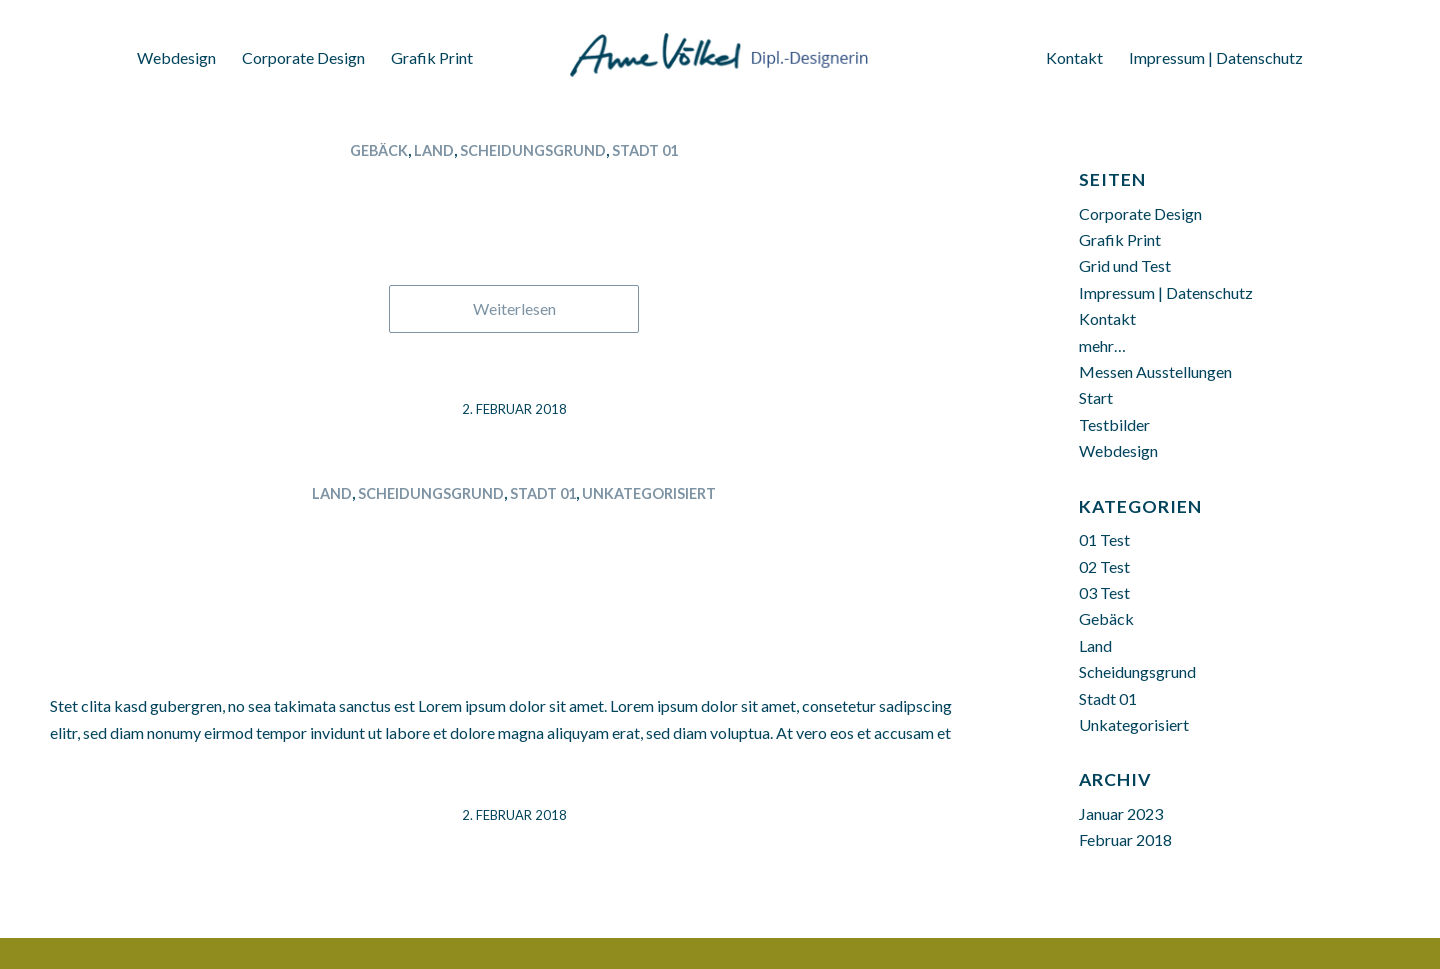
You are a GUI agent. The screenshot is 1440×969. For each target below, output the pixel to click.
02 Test (1104, 566)
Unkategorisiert (649, 493)
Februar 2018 (1125, 839)
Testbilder (1114, 424)
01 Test (1104, 539)
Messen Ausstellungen (1155, 371)
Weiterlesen (514, 308)
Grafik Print (1120, 239)
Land (434, 150)
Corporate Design (1140, 213)
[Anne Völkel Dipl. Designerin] (720, 45)
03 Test (1104, 592)
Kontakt (1107, 318)
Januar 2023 (1121, 813)
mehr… (1102, 345)
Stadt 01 (645, 150)
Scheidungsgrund (533, 150)
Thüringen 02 (514, 185)
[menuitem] (176, 51)
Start (1096, 397)
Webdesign (1118, 450)
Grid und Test (1125, 265)
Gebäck (379, 150)
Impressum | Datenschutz (1166, 292)
